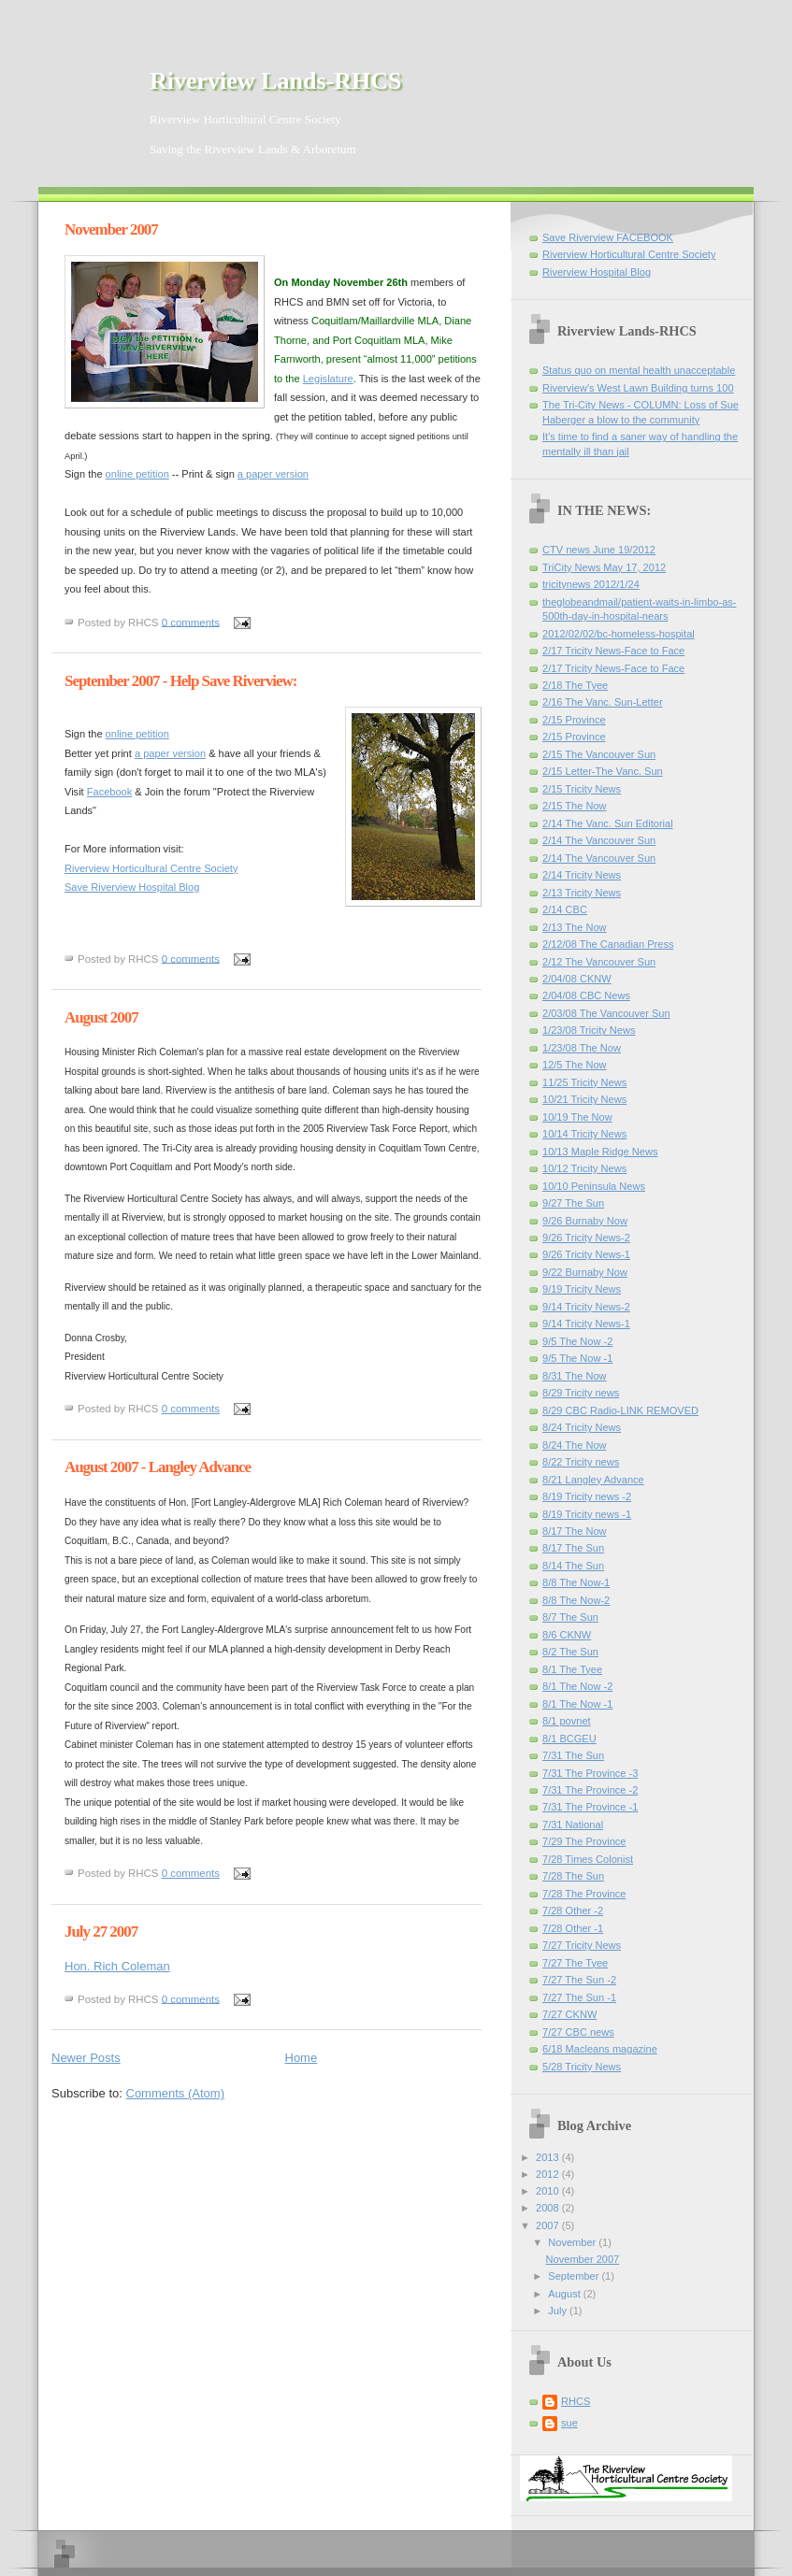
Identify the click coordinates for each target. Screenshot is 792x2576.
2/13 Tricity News (581, 892)
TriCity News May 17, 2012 (604, 567)
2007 (549, 2225)
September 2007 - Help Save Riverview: (180, 681)
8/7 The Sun (570, 1617)
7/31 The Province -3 (590, 1773)
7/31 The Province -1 (590, 1806)
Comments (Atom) (175, 2093)
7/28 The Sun (573, 1876)
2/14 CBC (564, 909)
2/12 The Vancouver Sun (598, 961)
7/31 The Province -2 (590, 1790)
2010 (549, 2191)
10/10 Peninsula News (593, 1186)
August (565, 2293)
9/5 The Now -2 (577, 1341)
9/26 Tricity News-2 (586, 1237)
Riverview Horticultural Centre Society (151, 868)
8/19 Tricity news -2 (586, 1496)
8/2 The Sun (570, 1651)
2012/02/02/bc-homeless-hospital (618, 633)
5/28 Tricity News (581, 2066)
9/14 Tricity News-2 (586, 1306)
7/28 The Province (584, 1893)
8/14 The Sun (573, 1565)
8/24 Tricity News (581, 1427)
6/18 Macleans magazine (599, 2048)
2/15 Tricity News (581, 788)
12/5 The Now (574, 1064)
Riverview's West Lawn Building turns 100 (638, 388)
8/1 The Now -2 (577, 1686)
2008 (549, 2207)
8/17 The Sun (573, 1547)
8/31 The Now (574, 1375)
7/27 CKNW (569, 2014)
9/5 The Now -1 (577, 1358)
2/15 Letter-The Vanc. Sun (602, 771)
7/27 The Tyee (575, 1962)
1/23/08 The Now (581, 1047)
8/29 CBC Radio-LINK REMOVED (620, 1410)
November (573, 2242)
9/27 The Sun (573, 1203)
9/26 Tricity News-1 (586, 1254)
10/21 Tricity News (584, 1099)
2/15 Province (574, 719)
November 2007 (111, 229)
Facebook (110, 791)
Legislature (328, 378)
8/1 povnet (566, 1720)
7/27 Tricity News (581, 1945)
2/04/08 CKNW (577, 978)
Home (301, 2058)
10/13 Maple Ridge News (599, 1151)
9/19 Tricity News (581, 1289)
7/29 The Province (584, 1841)
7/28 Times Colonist (587, 1859)
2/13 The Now (574, 927)
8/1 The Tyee (572, 1669)
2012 (549, 2174)
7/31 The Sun (573, 1755)
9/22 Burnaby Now (584, 1272)
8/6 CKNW (566, 1634)
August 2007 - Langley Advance (158, 1467)
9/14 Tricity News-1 (586, 1323)
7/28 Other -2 (572, 1910)
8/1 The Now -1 (577, 1704)
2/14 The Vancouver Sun (598, 840)
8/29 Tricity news (580, 1392)
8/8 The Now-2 (576, 1600)
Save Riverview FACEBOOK (607, 237)
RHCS (575, 2401)
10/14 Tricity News (584, 1133)
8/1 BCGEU (569, 1738)
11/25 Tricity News (584, 1082)
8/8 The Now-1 (576, 1582)
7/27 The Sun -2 (579, 1979)
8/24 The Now (574, 1445)
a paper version (273, 473)
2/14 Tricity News (581, 874)
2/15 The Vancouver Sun (598, 754)
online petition (137, 473)
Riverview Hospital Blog (596, 272)
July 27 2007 (101, 1931)
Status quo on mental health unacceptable (638, 370)
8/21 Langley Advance (593, 1479)
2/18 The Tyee (575, 685)
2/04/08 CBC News (586, 995)
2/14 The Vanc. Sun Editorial (607, 823)
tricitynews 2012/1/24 (591, 584)
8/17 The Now (574, 1531)
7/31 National (572, 1824)
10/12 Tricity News (584, 1168)
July (558, 2310)
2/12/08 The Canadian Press (607, 944)
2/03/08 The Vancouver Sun (606, 1013)
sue (569, 2422)
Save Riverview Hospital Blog (132, 887)
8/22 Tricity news (580, 1461)
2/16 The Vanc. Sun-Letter (602, 702)
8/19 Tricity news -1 (586, 1514)
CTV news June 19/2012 (598, 549)
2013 (549, 2157)
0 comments (191, 621)
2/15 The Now (574, 805)
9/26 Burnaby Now (584, 1220)
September (574, 2276)
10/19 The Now (577, 1117)
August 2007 (101, 1017)
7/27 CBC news (578, 2032)
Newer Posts (86, 2058)
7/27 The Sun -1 (579, 1997)
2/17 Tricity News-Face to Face (613, 650)
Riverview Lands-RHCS (275, 80)
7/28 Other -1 (572, 1928)
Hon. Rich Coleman (117, 1966)
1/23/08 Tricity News (588, 1030)
